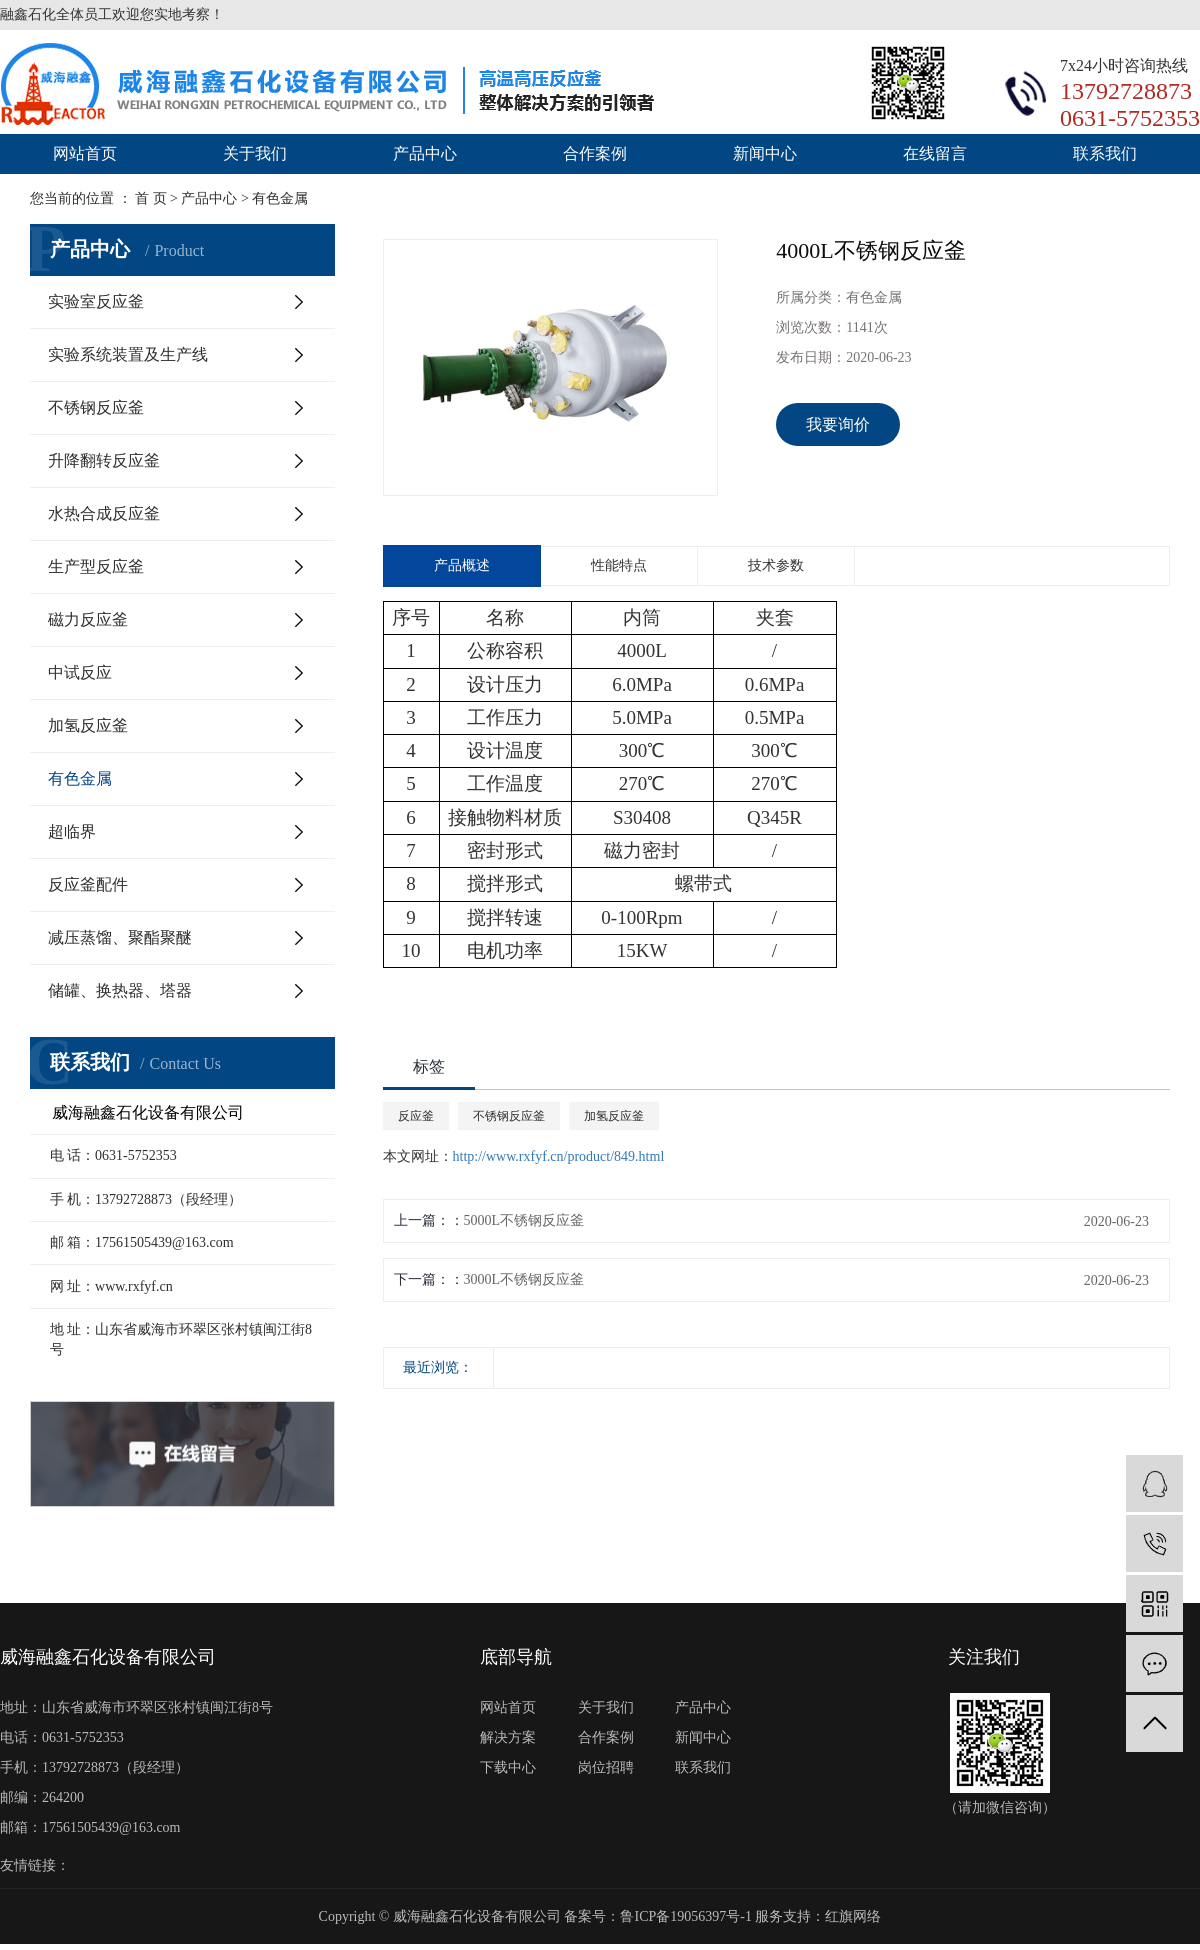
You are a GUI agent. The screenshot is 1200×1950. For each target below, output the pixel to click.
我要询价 (838, 424)
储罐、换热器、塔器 (120, 990)
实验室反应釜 (96, 301)
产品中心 (425, 153)
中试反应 (80, 672)
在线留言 (935, 153)
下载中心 (508, 1767)
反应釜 (416, 1116)
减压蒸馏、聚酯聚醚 (120, 937)
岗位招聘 (606, 1767)
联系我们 (1105, 153)
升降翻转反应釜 (104, 460)
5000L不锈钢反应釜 (524, 1220)
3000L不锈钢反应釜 (524, 1279)
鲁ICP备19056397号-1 (685, 1916)
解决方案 (508, 1737)
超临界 (72, 831)
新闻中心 (765, 153)
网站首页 (85, 153)
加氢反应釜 (88, 725)
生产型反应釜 (96, 566)
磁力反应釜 (88, 619)
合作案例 (595, 153)
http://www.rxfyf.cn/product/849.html (559, 1156)
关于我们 (255, 153)
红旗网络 (853, 1916)
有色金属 (80, 778)
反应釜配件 (88, 884)
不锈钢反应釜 (96, 407)
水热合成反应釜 (104, 513)
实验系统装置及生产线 (128, 354)
